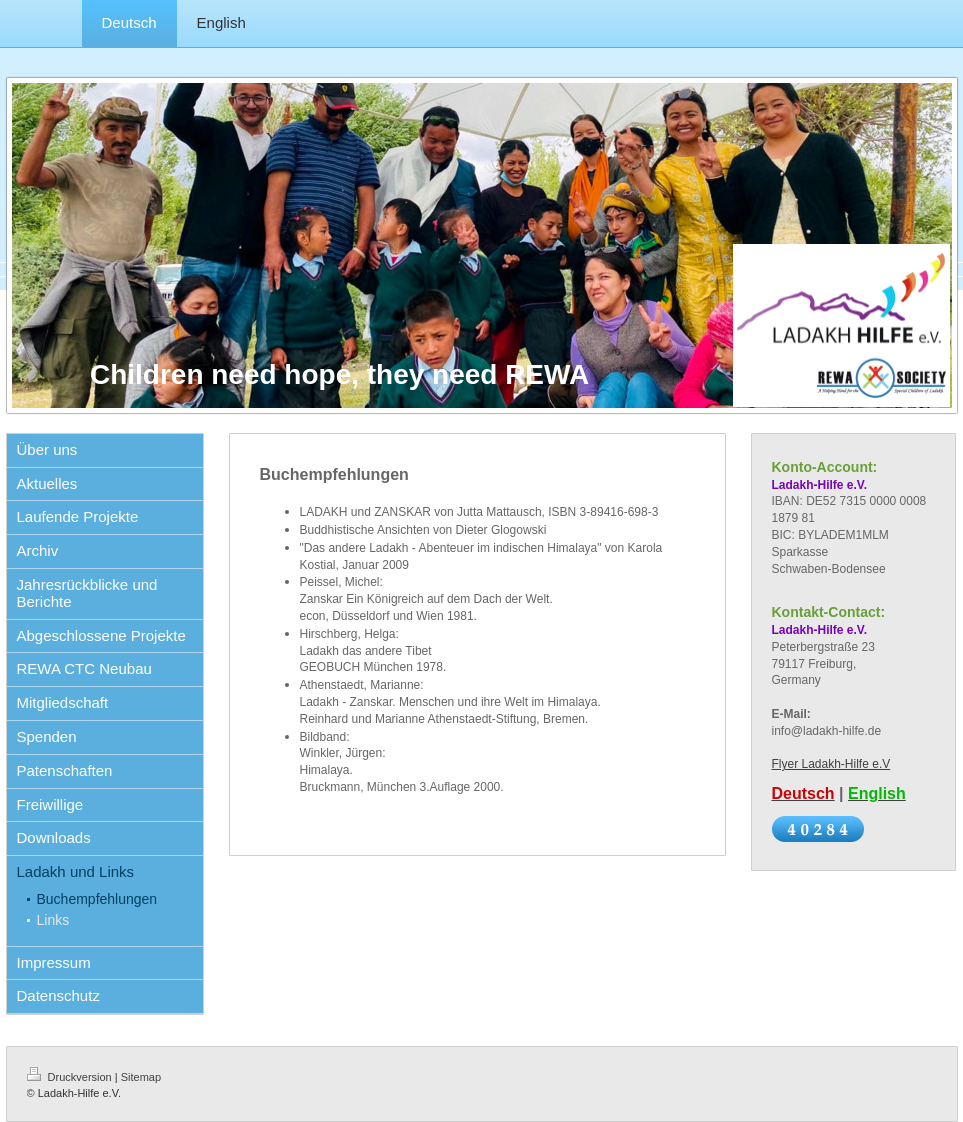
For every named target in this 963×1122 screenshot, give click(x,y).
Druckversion (71, 1077)
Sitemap (141, 1077)
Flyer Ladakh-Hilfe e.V (831, 764)
